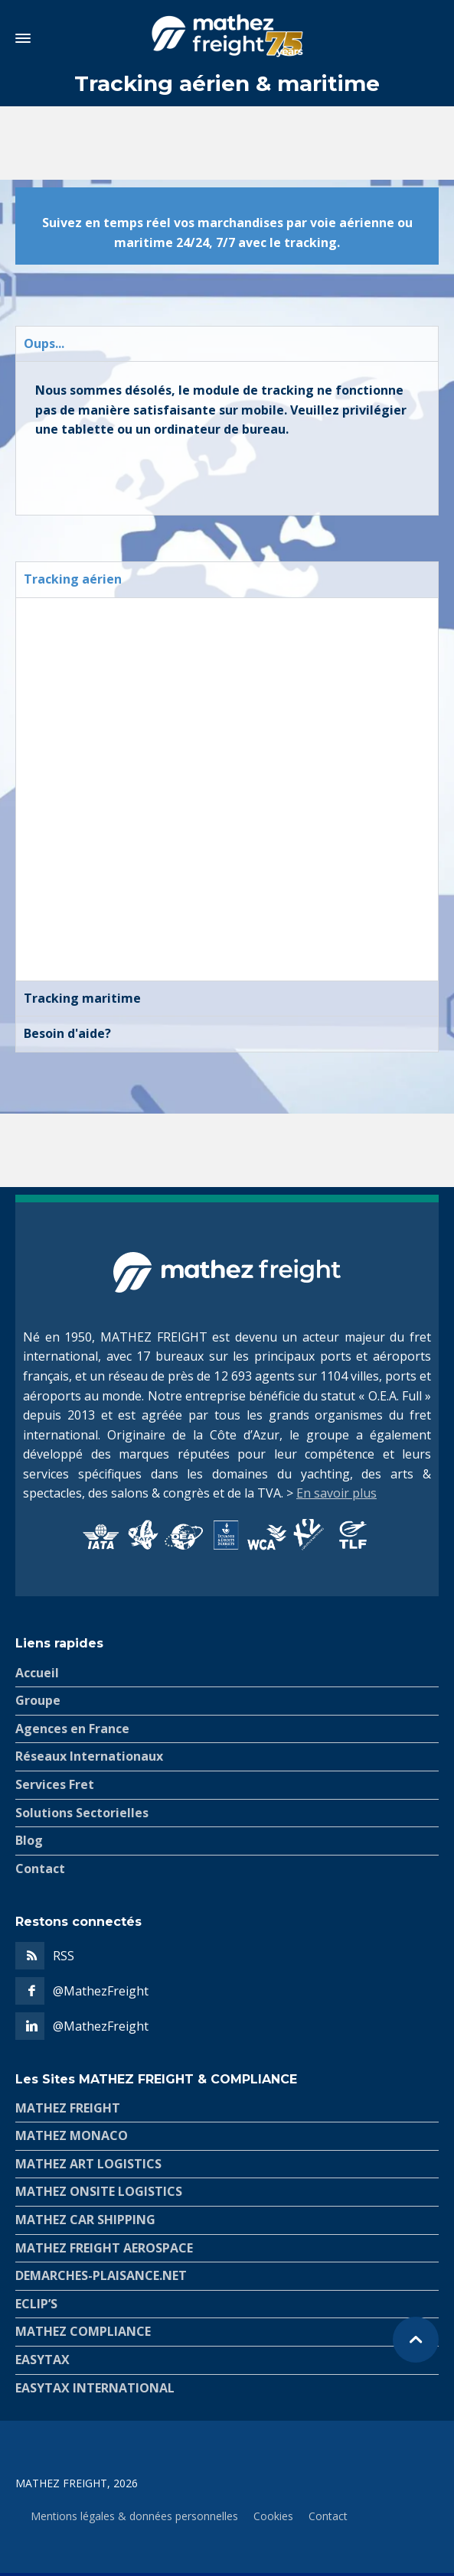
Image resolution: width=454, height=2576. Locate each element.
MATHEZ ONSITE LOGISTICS (98, 2191)
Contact (40, 1868)
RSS (63, 1955)
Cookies (273, 2516)
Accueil (37, 1672)
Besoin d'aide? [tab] (67, 1033)
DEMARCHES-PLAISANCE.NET (101, 2275)
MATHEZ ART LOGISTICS (88, 2163)
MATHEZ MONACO (71, 2135)
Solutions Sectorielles (82, 1812)
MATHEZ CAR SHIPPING (85, 2219)
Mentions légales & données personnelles (134, 2516)
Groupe (37, 1700)
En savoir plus (336, 1493)
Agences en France (72, 1728)
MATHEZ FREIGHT (67, 2108)
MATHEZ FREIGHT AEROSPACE (104, 2247)
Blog (29, 1840)
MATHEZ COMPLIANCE (83, 2331)
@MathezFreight (101, 1990)
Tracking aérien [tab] (73, 579)
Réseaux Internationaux (89, 1756)
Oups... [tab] (44, 343)
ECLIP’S (36, 2303)
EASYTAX (42, 2359)
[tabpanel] (227, 438)
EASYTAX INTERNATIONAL (95, 2387)
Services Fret (54, 1784)
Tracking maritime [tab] (82, 998)
